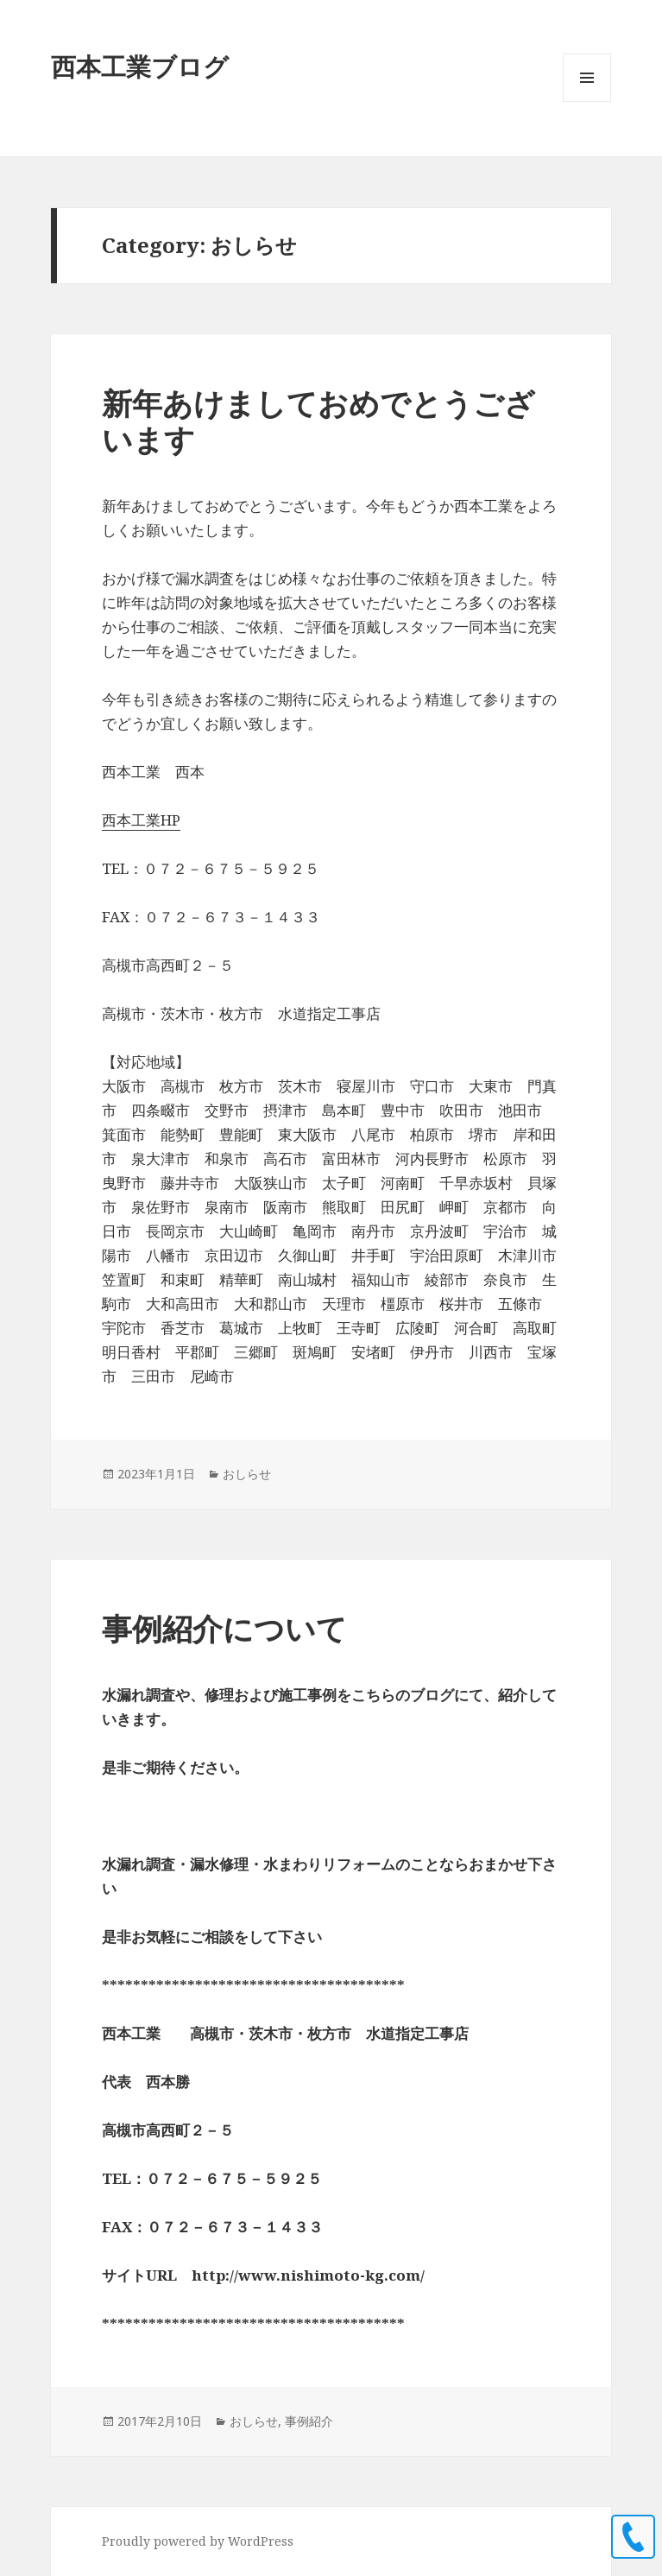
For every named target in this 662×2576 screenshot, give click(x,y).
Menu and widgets (587, 101)
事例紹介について (224, 1628)
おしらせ (247, 1473)
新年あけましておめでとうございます (318, 421)
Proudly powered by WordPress (197, 2541)
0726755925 (633, 2537)
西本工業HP (141, 820)
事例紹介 (309, 2421)
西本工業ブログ (140, 66)
